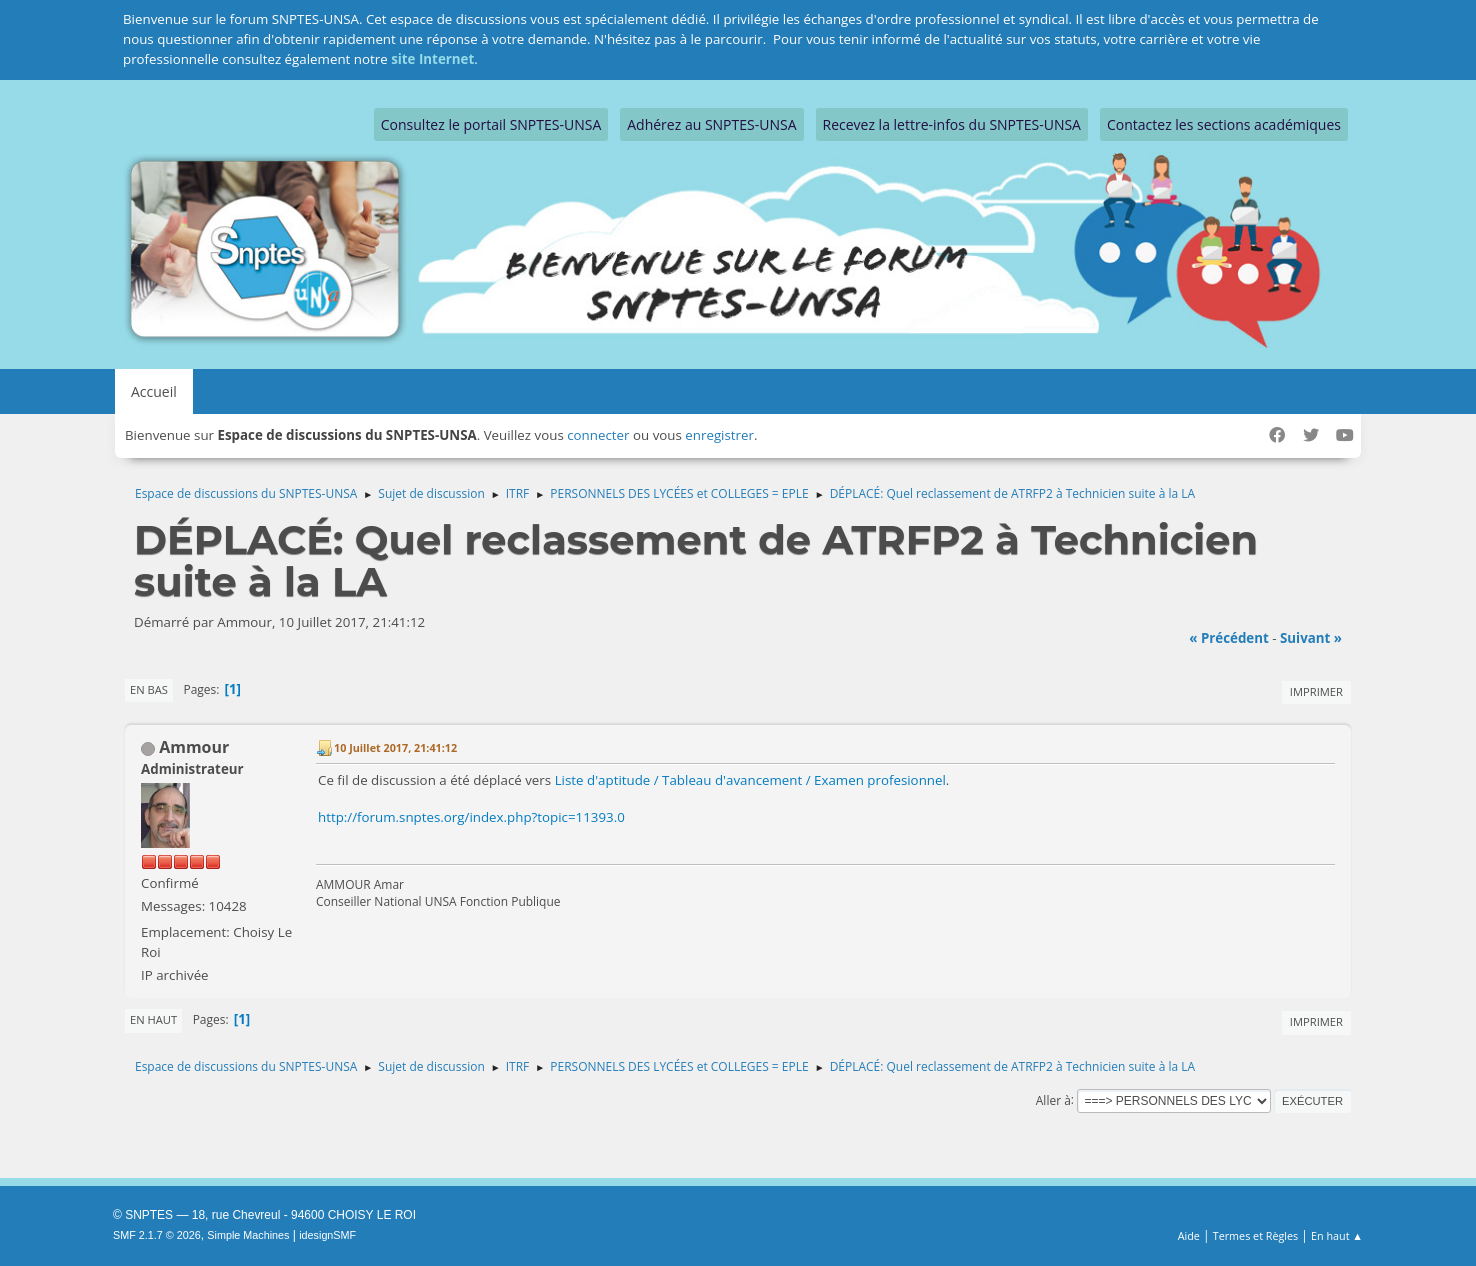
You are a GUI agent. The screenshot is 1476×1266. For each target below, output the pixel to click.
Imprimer (1316, 691)
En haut (153, 1019)
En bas (149, 689)
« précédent (1229, 638)
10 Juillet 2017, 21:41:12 (395, 747)
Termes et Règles (1256, 1235)
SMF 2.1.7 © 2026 (157, 1235)
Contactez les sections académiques (1224, 124)
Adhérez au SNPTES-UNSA (711, 124)
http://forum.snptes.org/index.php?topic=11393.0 (471, 817)
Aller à (1053, 1099)
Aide (1189, 1235)
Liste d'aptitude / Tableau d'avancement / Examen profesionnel (750, 780)
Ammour (194, 747)
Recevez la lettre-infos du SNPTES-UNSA (952, 124)
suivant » (1311, 638)
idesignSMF (327, 1235)
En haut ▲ (1337, 1235)
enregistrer (719, 435)
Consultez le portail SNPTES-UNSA (491, 124)
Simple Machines (248, 1235)
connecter (598, 435)
